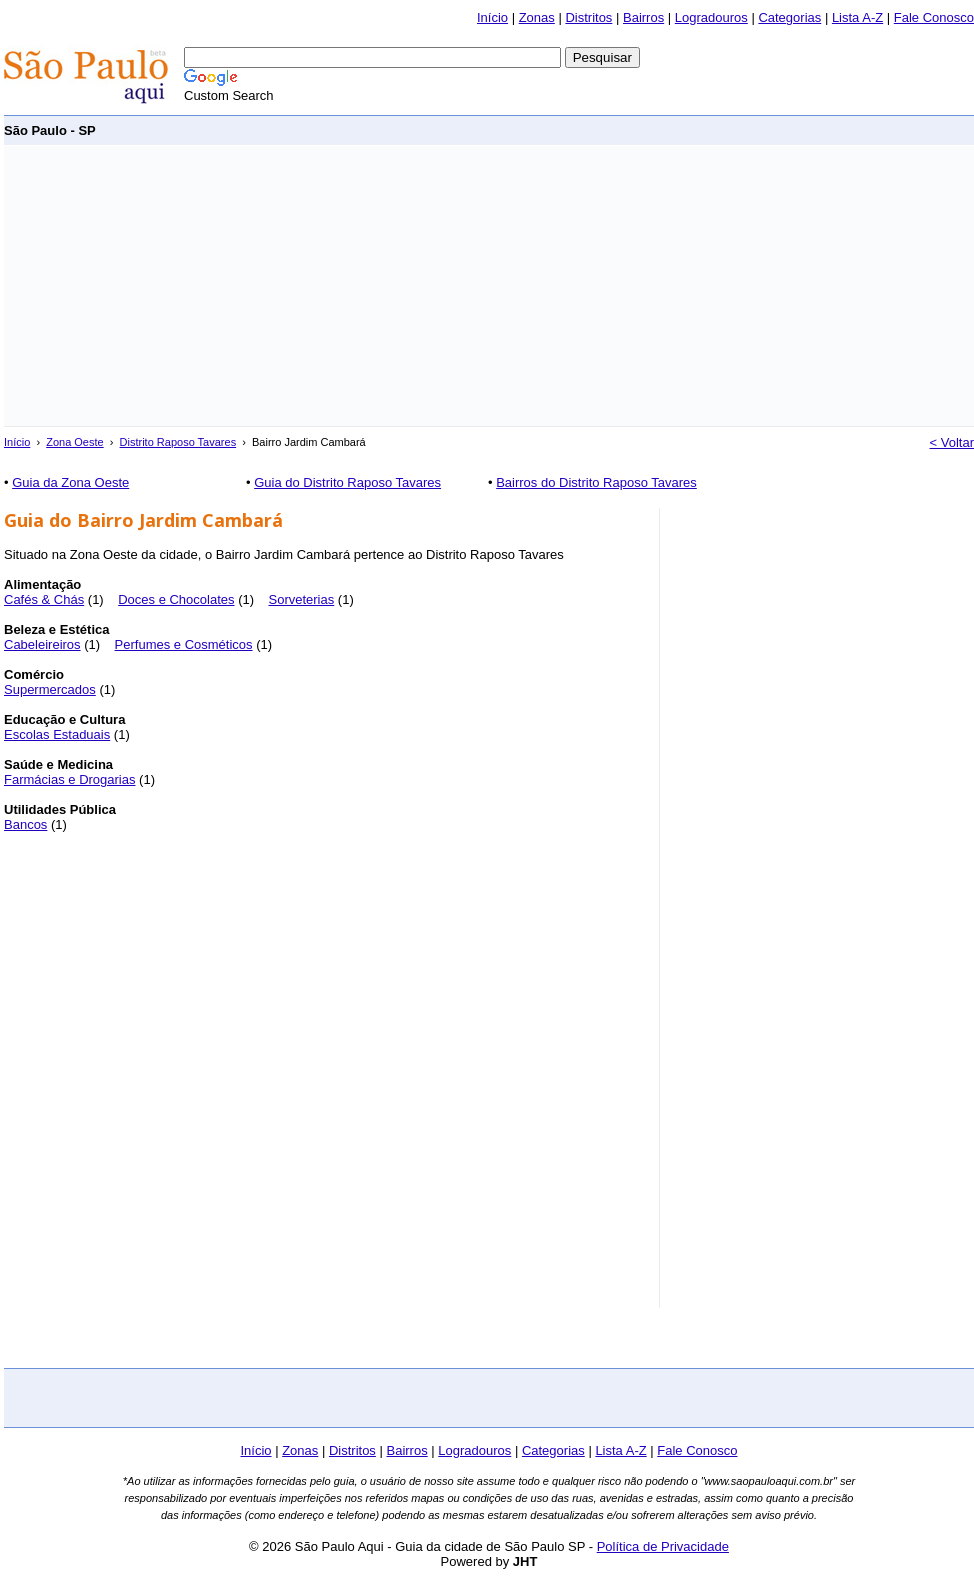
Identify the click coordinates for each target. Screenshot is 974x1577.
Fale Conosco (934, 17)
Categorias (789, 17)
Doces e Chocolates (176, 599)
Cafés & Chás (44, 599)
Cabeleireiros (42, 644)
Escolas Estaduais (57, 734)
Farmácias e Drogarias (70, 779)
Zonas (537, 17)
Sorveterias (301, 599)
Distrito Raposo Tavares (178, 442)
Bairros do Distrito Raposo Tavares (596, 482)
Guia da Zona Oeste (70, 482)
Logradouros (711, 17)
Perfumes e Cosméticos (184, 644)
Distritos (588, 17)
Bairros (643, 17)
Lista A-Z (857, 17)
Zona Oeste (74, 442)
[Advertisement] (289, 286)
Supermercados (50, 689)
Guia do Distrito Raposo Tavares (347, 482)
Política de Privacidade (663, 1546)
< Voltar (952, 442)
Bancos (25, 824)
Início (492, 17)
